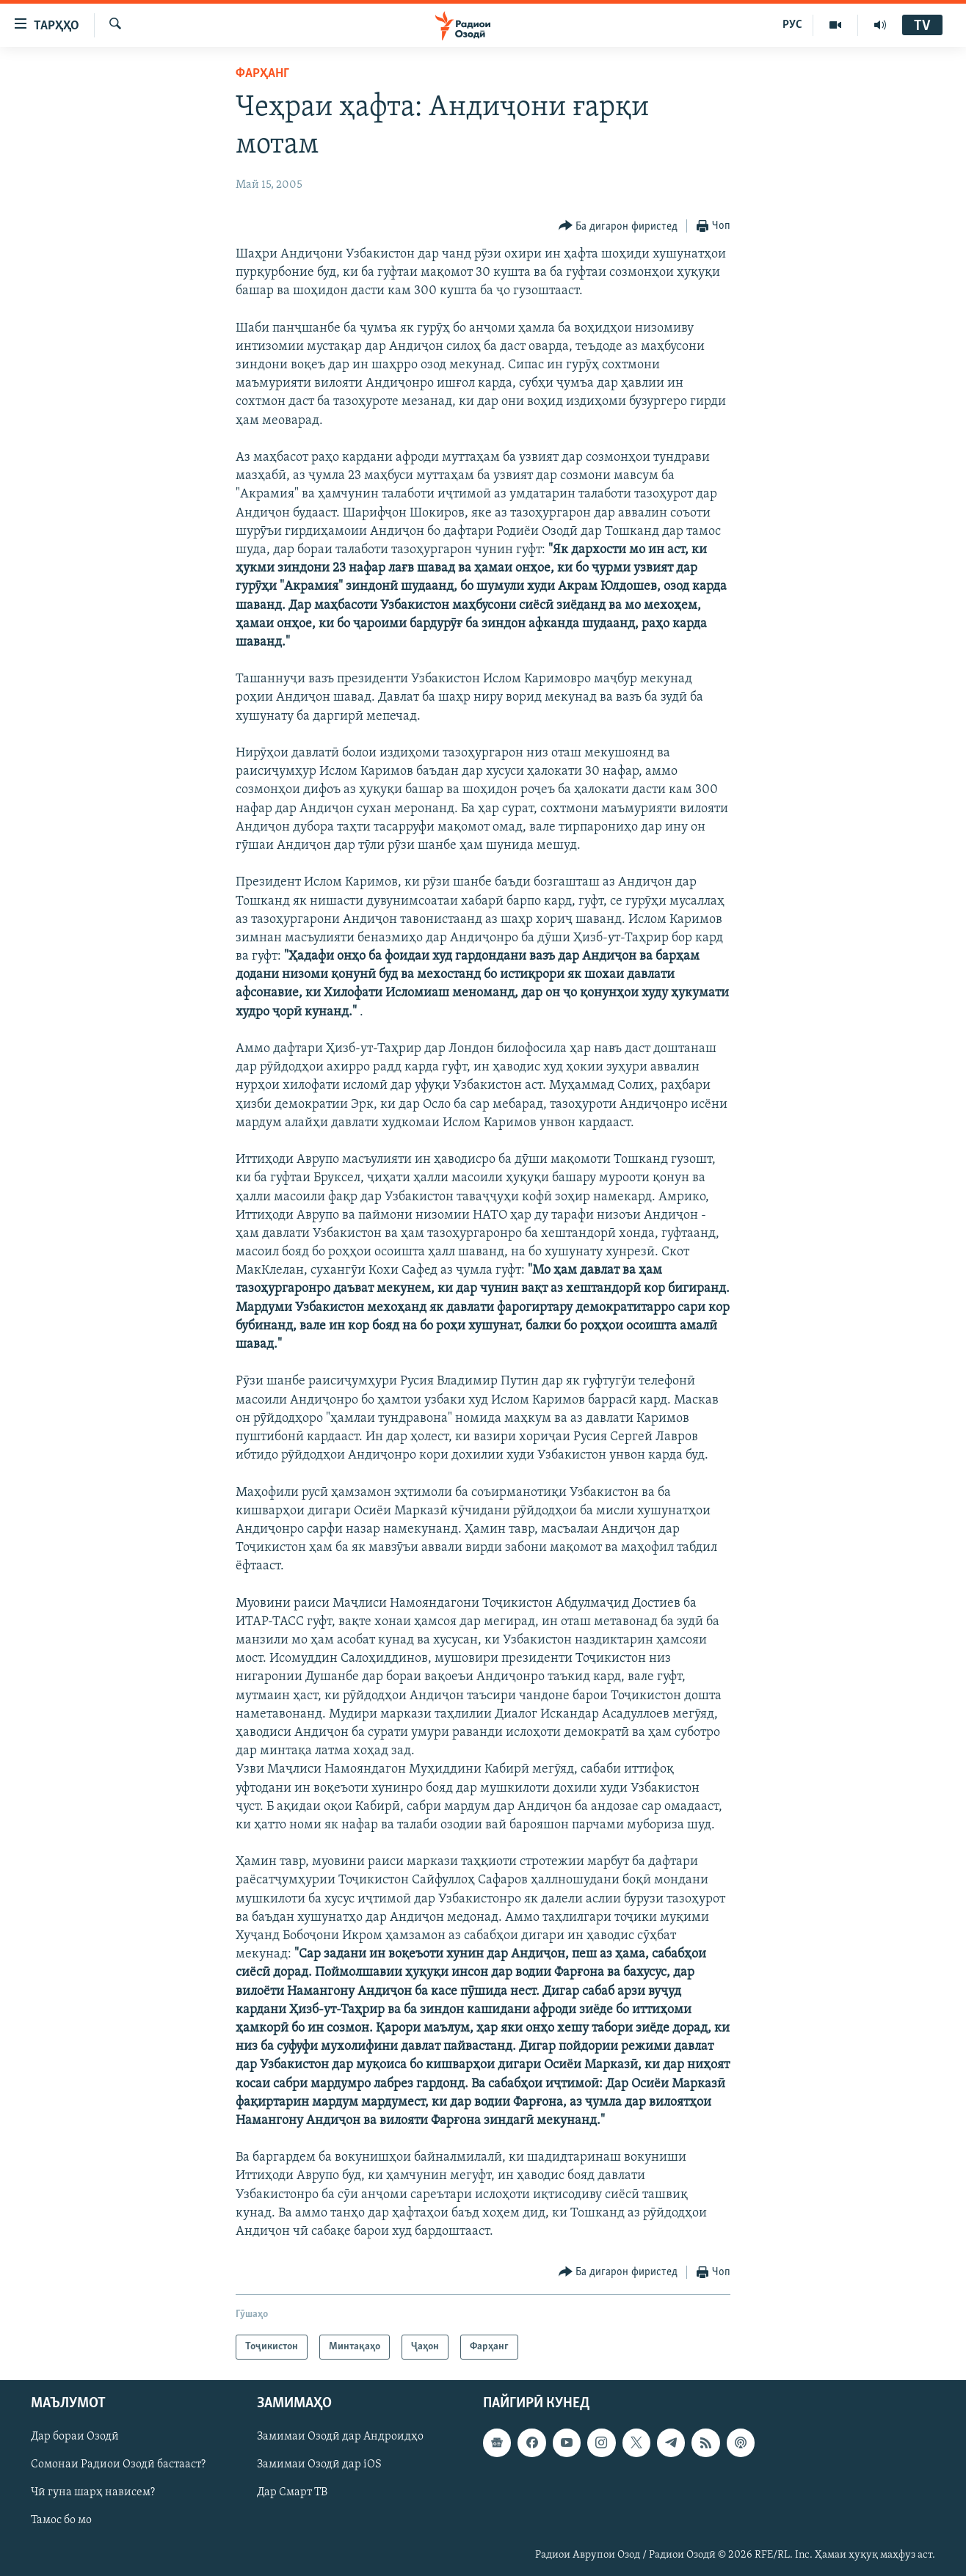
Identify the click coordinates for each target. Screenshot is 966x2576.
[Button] (618, 226)
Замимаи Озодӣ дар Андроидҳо (340, 2437)
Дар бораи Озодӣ (75, 2437)
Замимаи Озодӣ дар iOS (319, 2465)
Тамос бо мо (61, 2521)
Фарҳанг (262, 74)
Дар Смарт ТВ (292, 2493)
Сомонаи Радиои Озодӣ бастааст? (118, 2465)
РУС (792, 25)
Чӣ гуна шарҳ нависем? (93, 2493)
